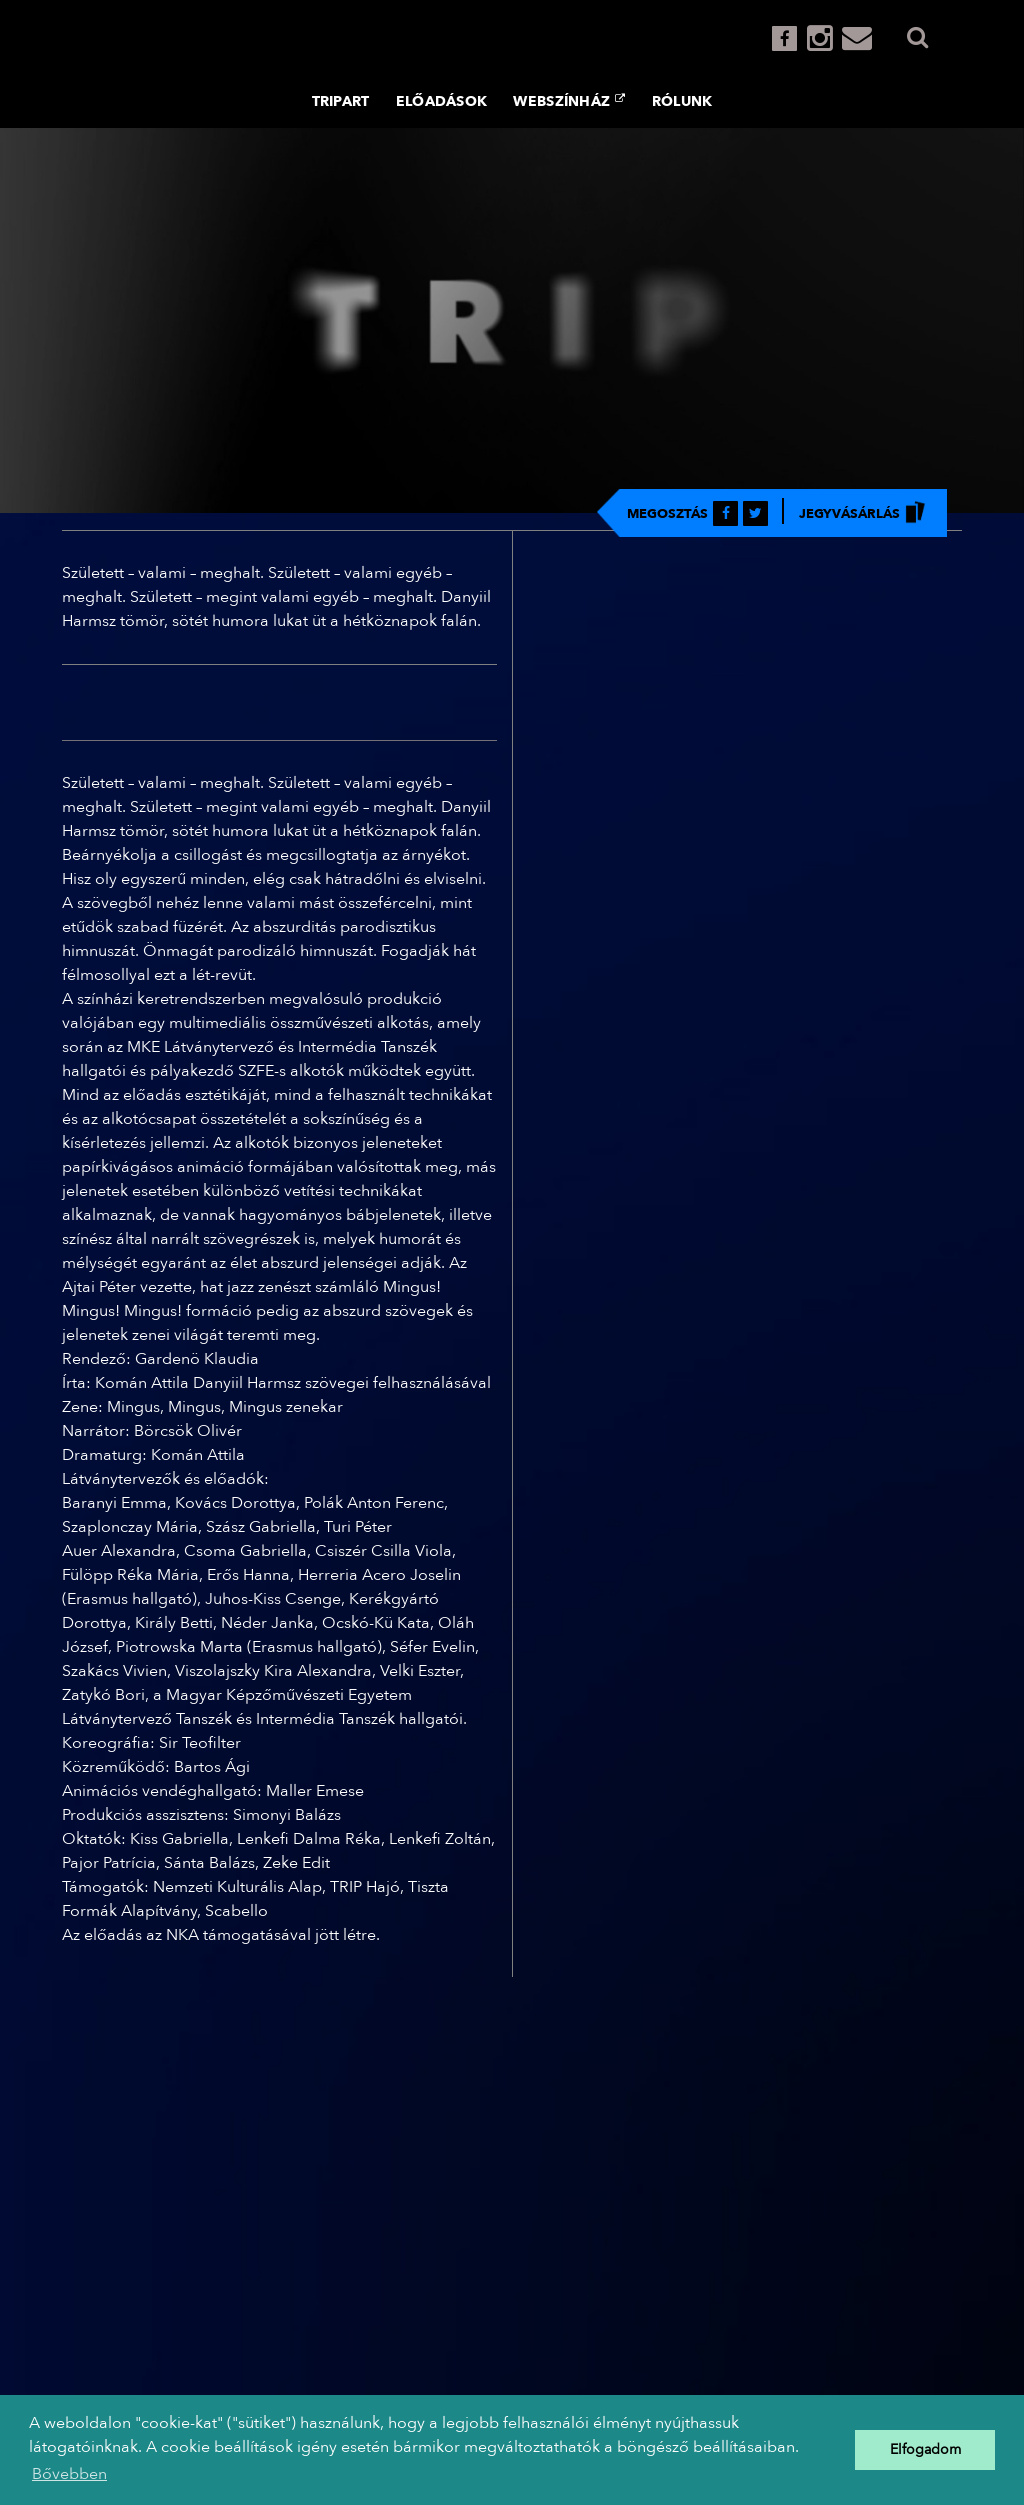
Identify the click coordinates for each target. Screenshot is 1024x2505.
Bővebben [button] (69, 2474)
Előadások (442, 101)
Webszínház (569, 101)
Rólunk (682, 101)
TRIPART (341, 101)
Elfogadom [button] (925, 2449)
